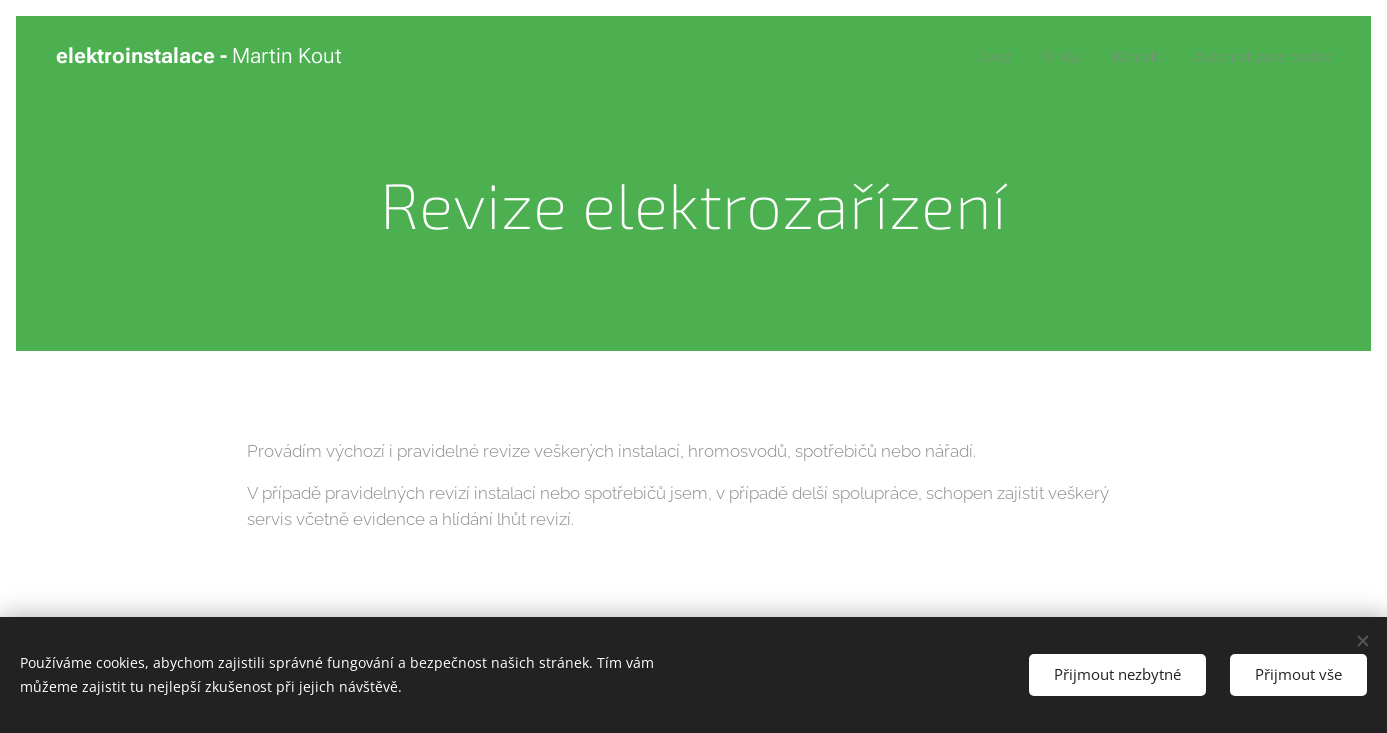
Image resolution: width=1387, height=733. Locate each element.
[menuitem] (972, 57)
